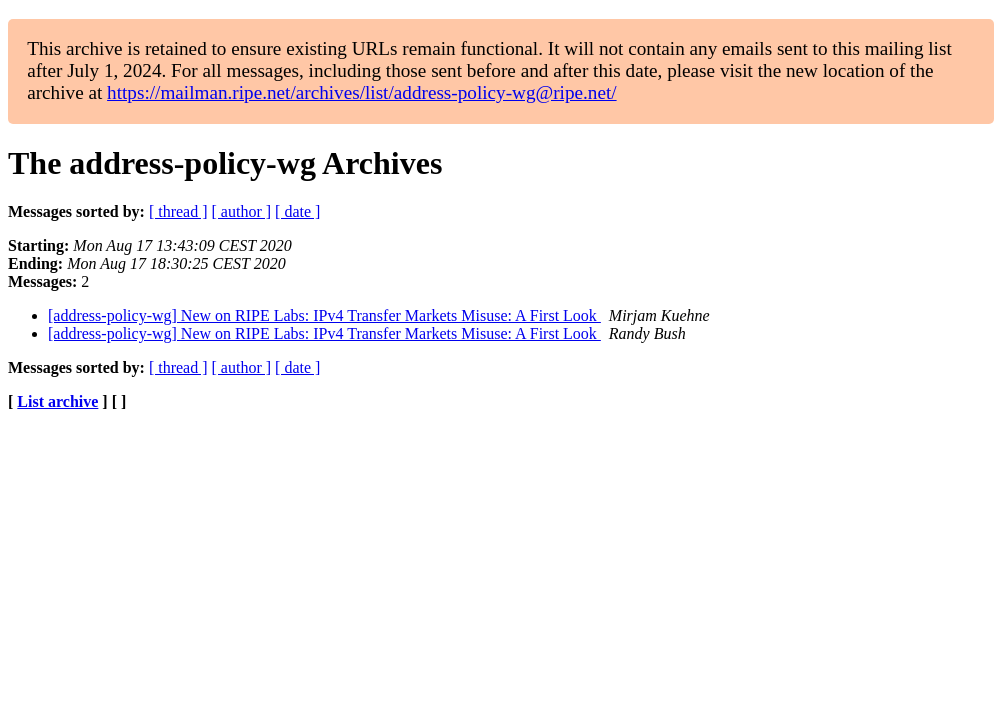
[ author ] (242, 211)
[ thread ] (178, 211)
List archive (57, 401)
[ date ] (297, 211)
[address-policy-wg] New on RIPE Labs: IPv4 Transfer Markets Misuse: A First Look (324, 315)
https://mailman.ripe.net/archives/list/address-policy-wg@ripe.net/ (362, 92)
